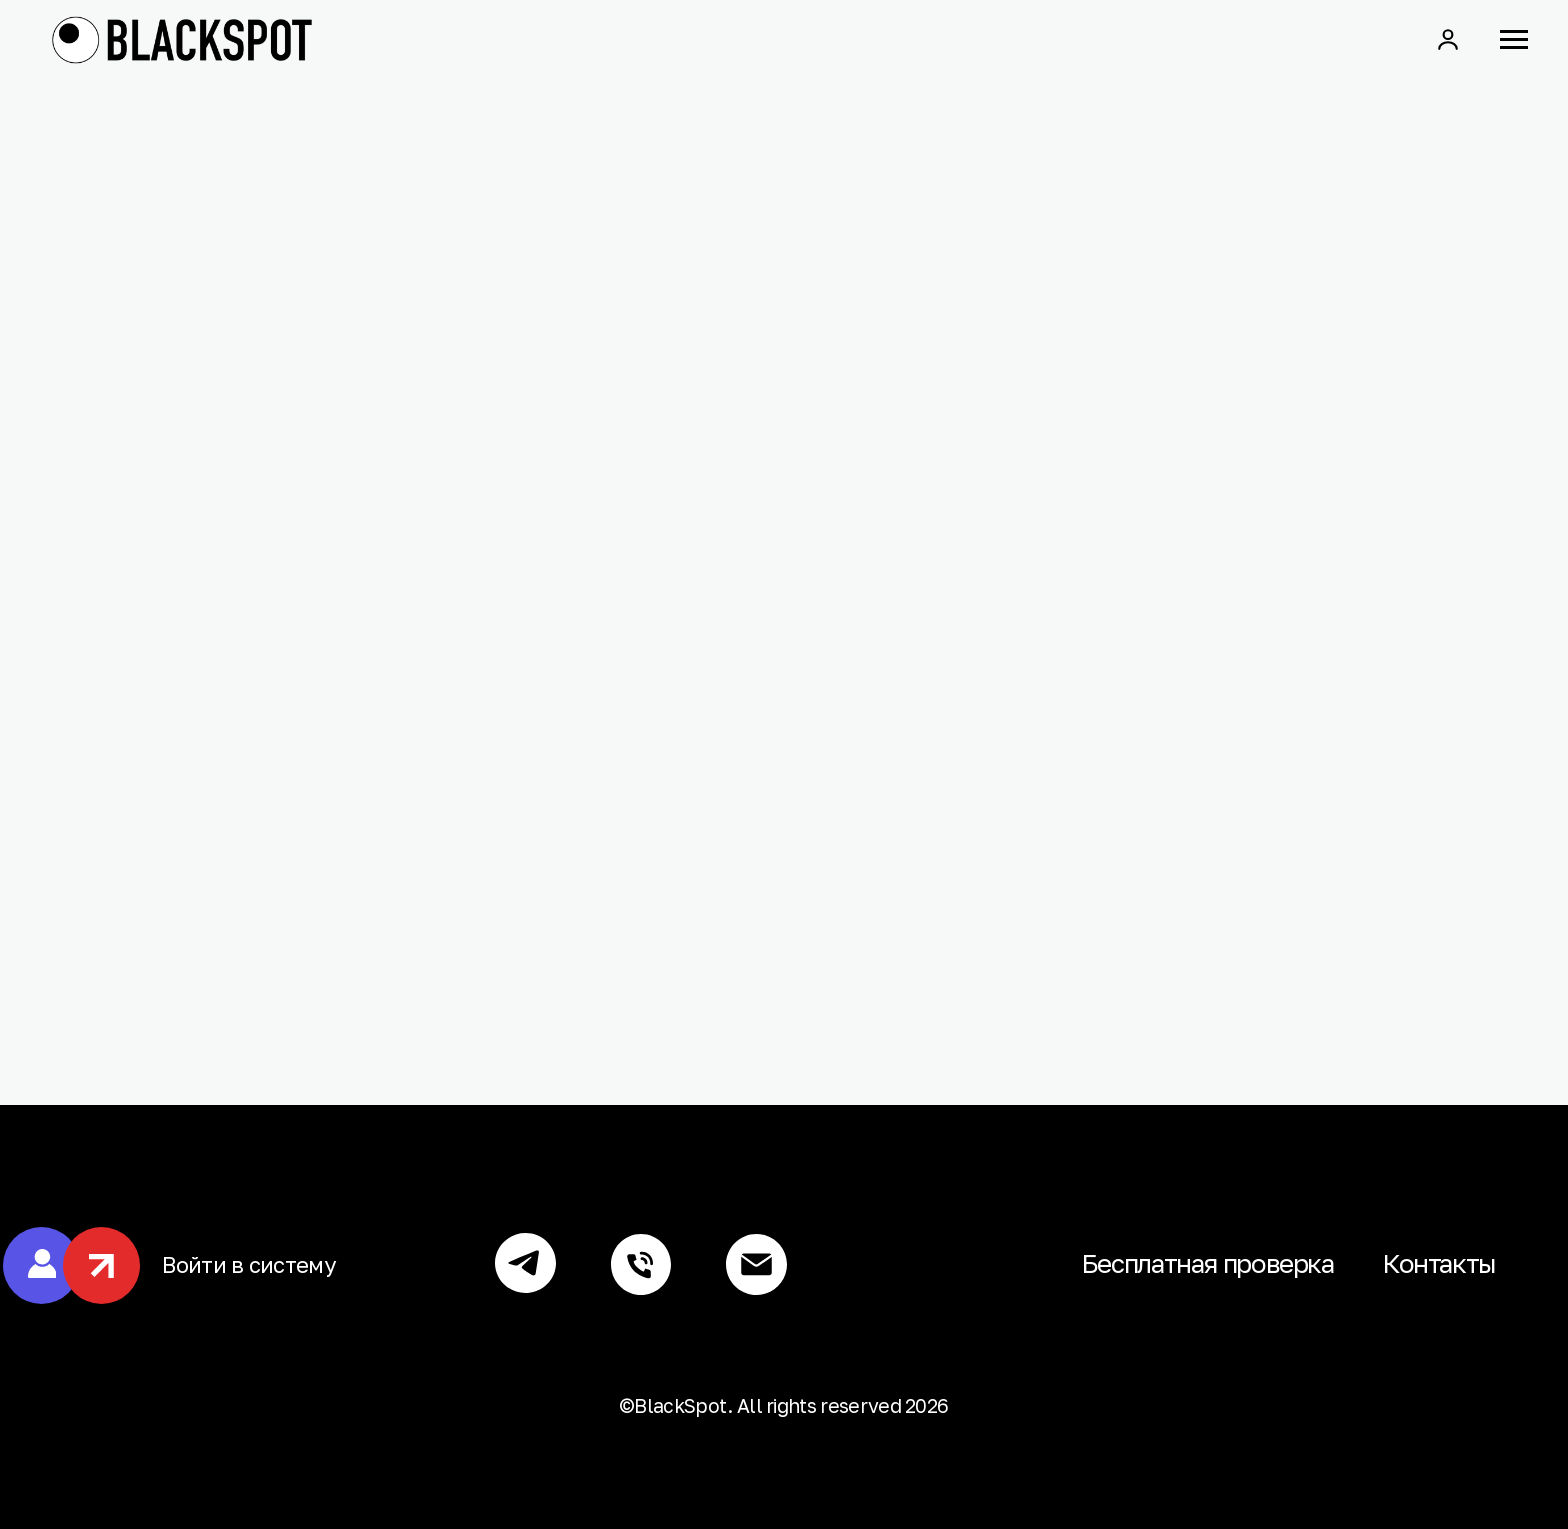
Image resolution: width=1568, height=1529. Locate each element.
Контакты (1439, 1263)
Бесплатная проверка (1207, 1263)
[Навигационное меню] (1514, 40)
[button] (1448, 39)
